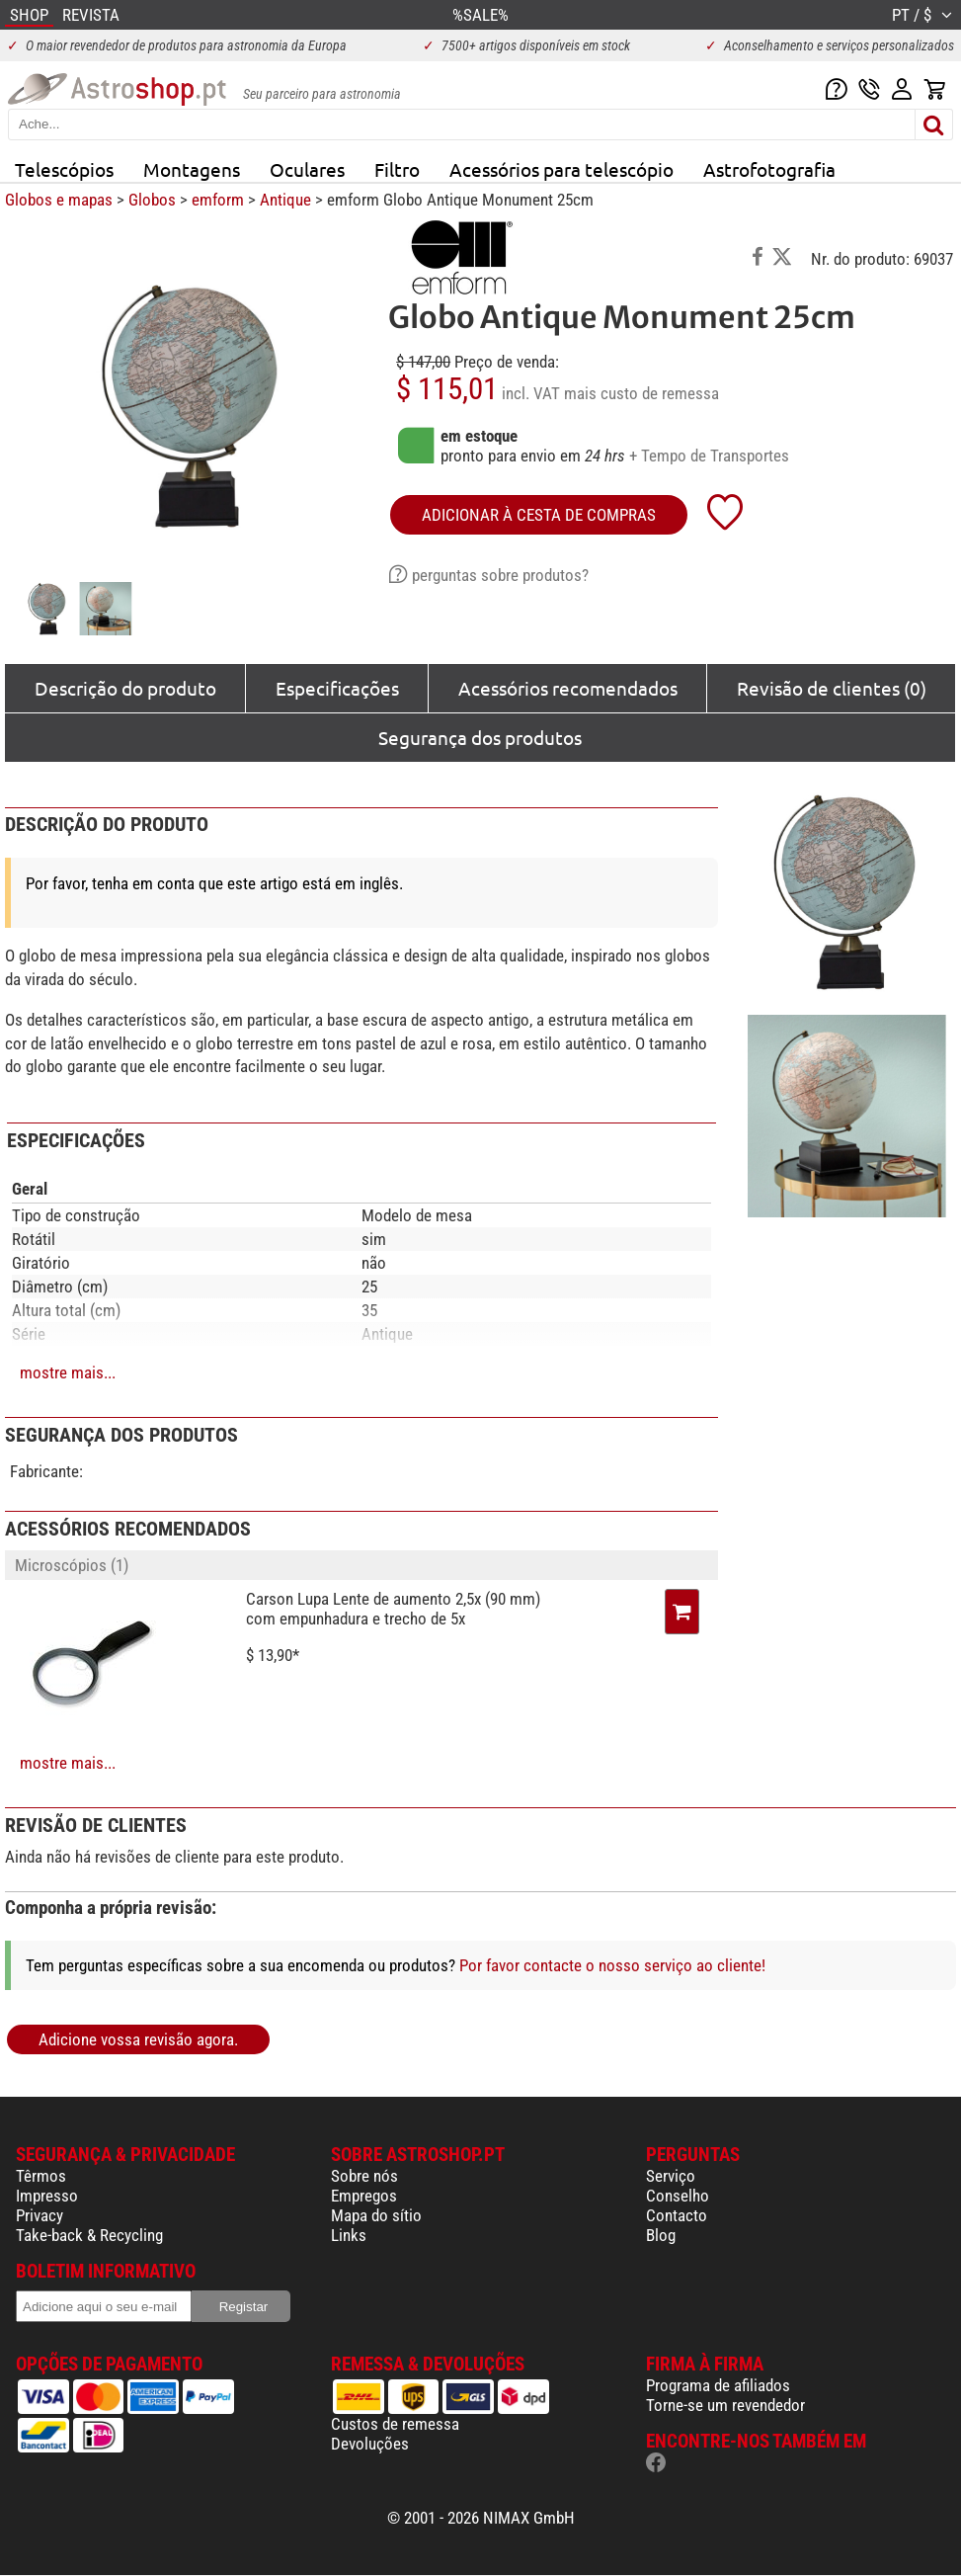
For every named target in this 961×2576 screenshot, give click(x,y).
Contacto (676, 2215)
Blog (661, 2235)
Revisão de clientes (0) (831, 688)
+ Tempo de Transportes (709, 455)
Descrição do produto (125, 688)
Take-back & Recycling (89, 2235)
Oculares (307, 169)
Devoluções (370, 2443)
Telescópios (64, 169)
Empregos (364, 2195)
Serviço (670, 2176)
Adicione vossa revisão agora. (138, 2039)
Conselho (677, 2195)
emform (218, 199)
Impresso (47, 2195)
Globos (152, 199)
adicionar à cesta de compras (539, 515)
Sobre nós (364, 2176)
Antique (285, 199)
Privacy (39, 2215)
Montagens (191, 169)
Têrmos (41, 2176)
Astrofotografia (769, 169)
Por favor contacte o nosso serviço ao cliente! (612, 1965)
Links (348, 2235)
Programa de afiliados (718, 2385)
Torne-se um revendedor (725, 2405)
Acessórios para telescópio (561, 169)
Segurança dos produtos (480, 737)
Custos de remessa (395, 2424)
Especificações (337, 688)
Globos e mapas (59, 199)
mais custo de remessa (641, 393)
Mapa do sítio (376, 2215)
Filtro (397, 169)
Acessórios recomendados (568, 688)
